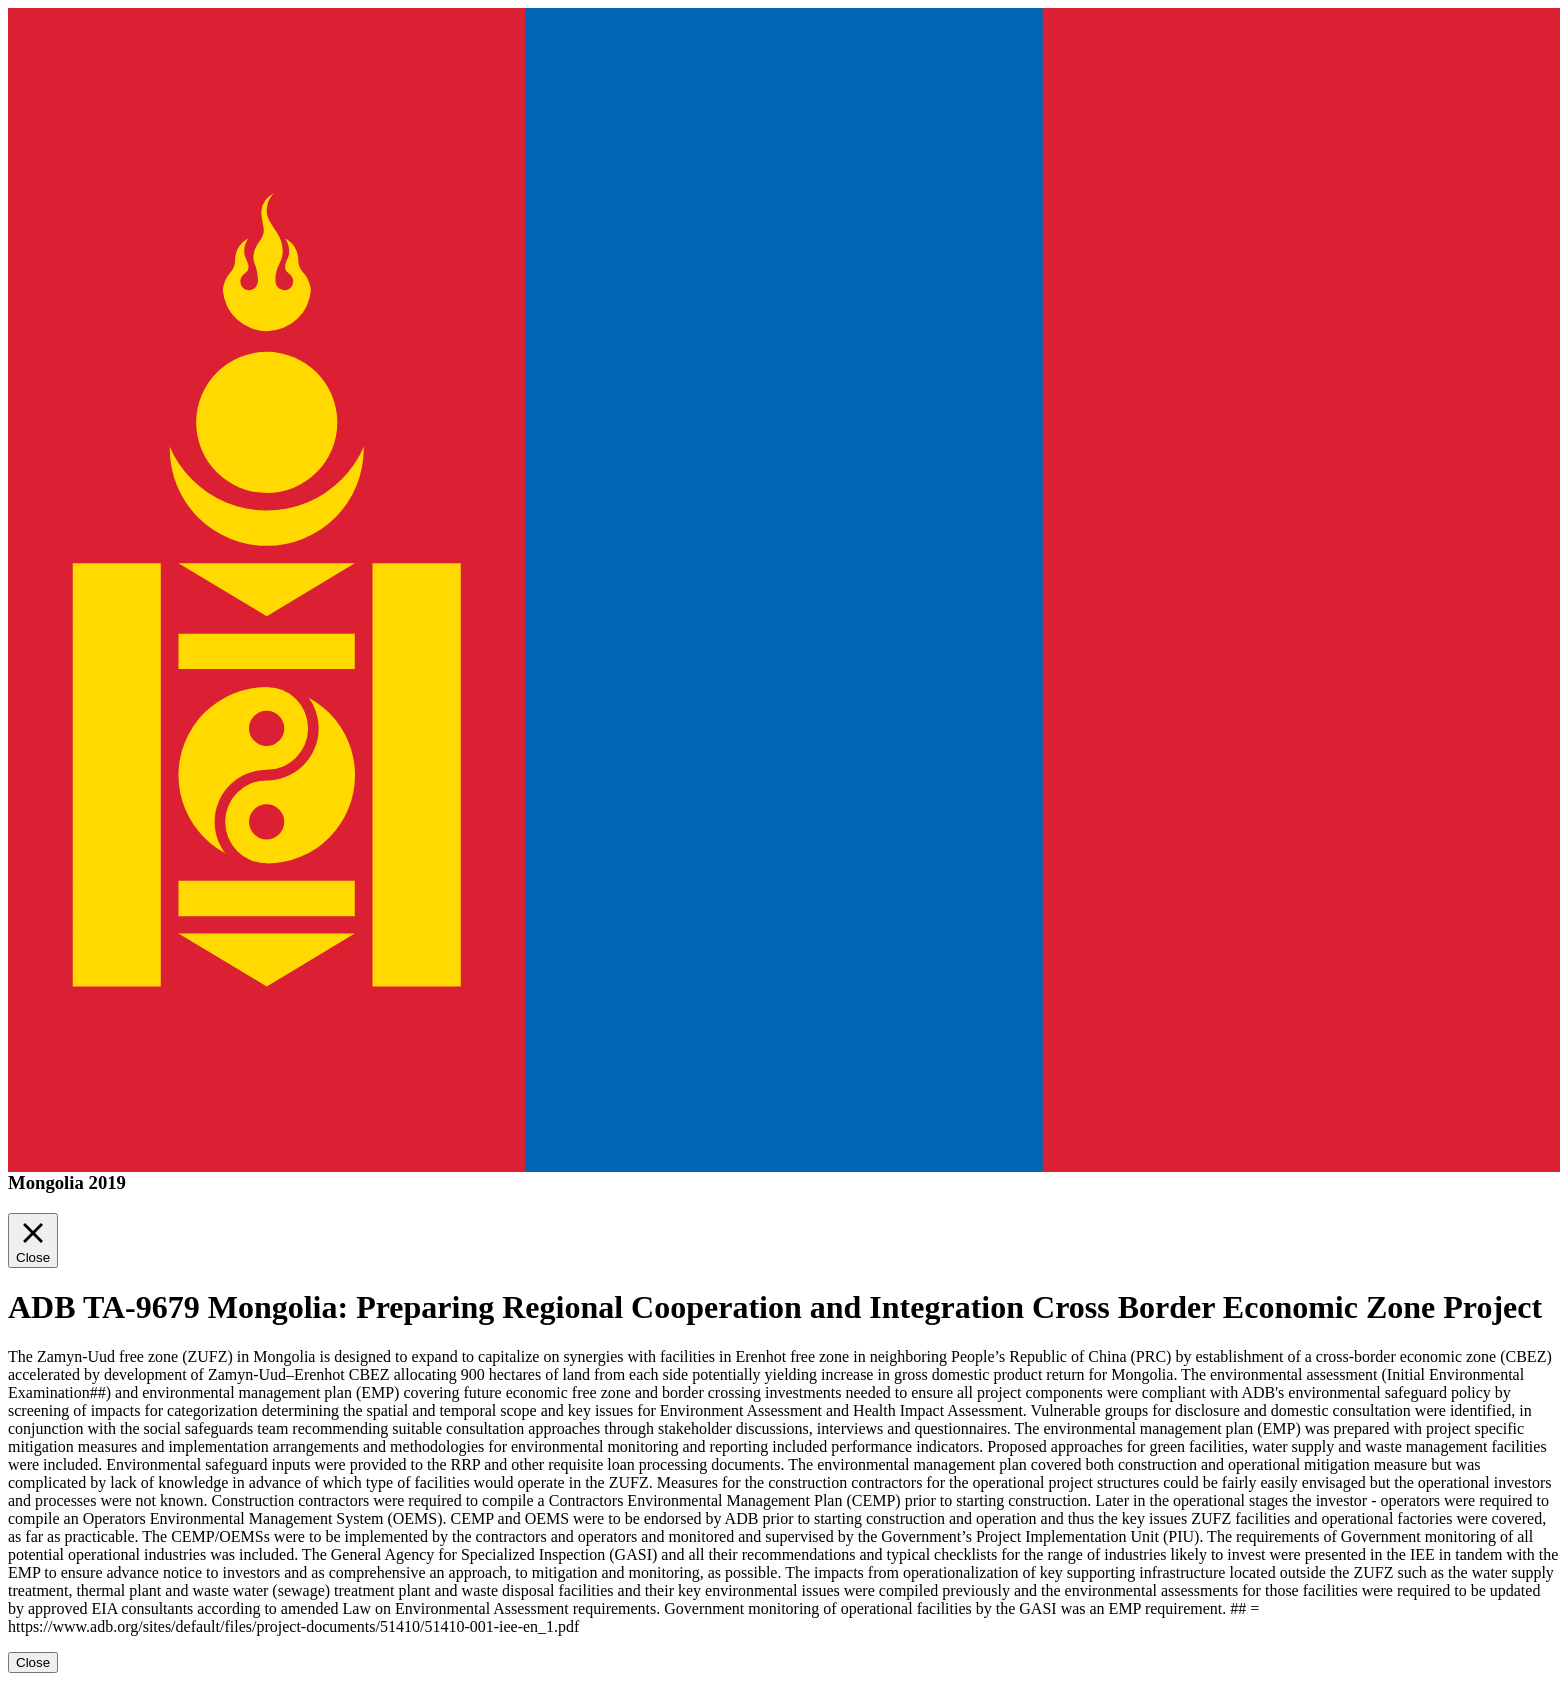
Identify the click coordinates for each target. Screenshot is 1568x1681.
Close (33, 1662)
